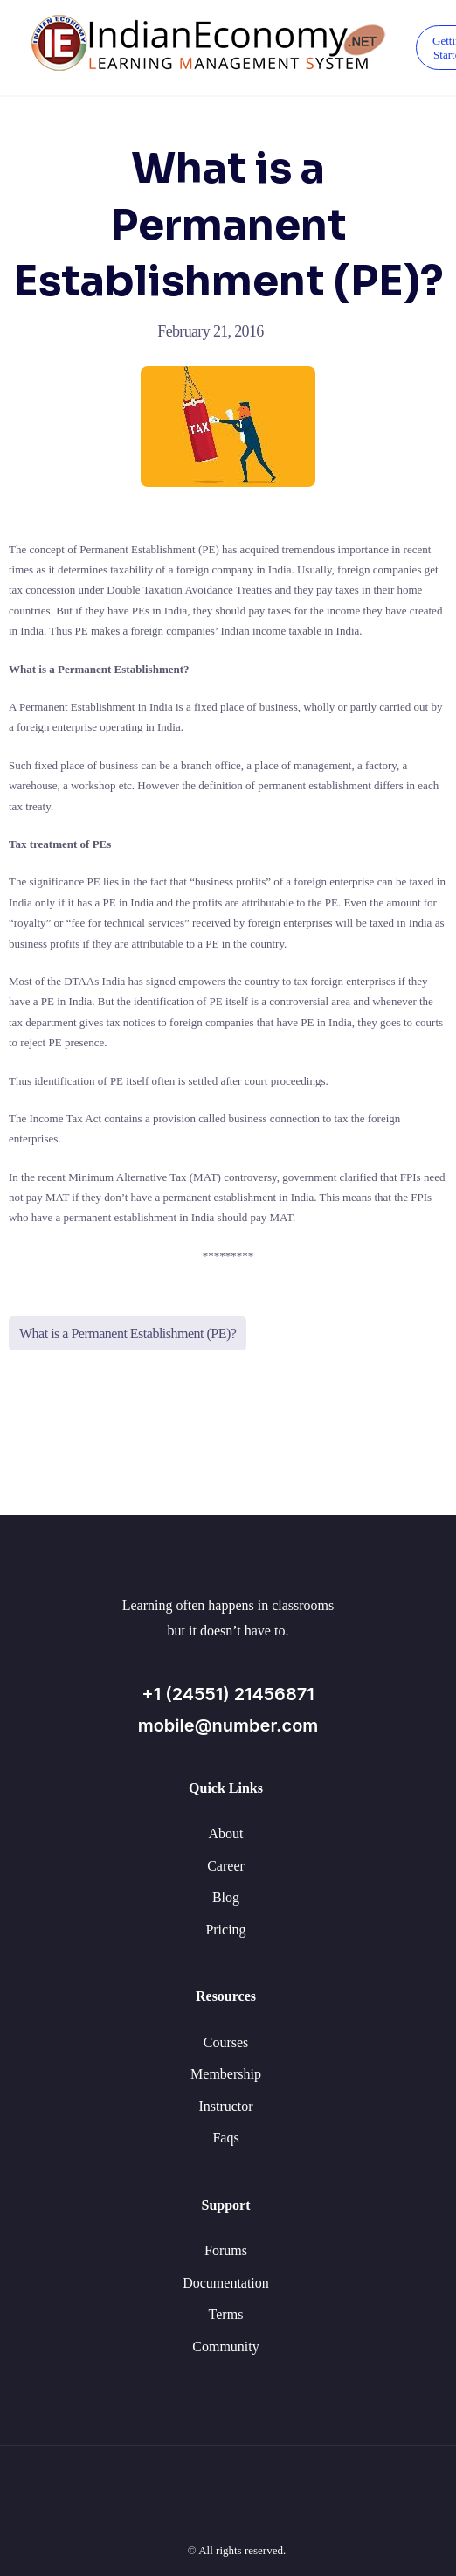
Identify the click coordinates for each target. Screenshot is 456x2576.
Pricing (225, 1929)
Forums (225, 2250)
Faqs (225, 2137)
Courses (226, 2042)
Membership (225, 2073)
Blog (225, 1897)
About (226, 1833)
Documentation (226, 2282)
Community (225, 2346)
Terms (226, 2314)
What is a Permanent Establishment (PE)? (127, 1333)
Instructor (225, 2106)
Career (226, 1865)
